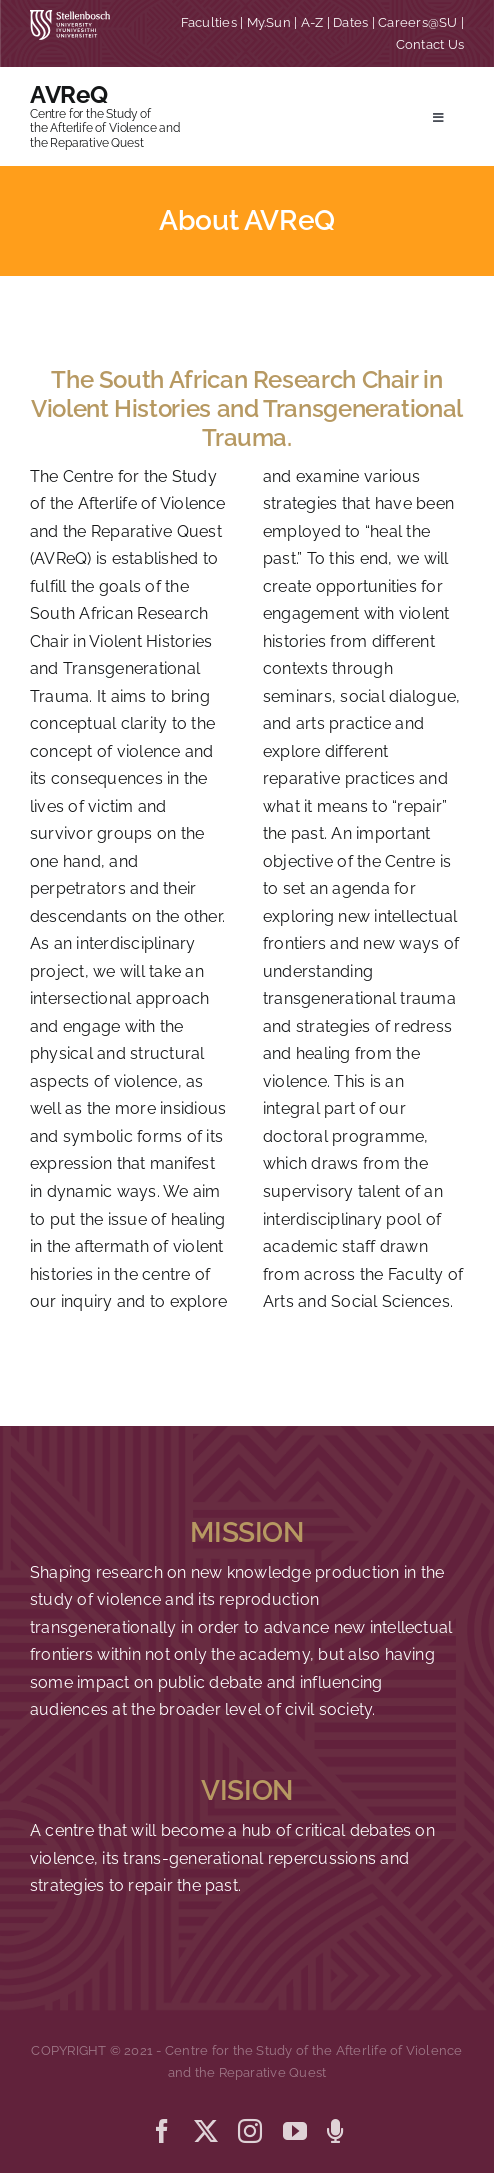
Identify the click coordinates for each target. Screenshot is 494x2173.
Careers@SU (417, 22)
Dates (350, 22)
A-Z (312, 22)
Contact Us (430, 44)
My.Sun (269, 22)
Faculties (209, 22)
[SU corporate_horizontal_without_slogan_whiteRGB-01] (70, 17)
